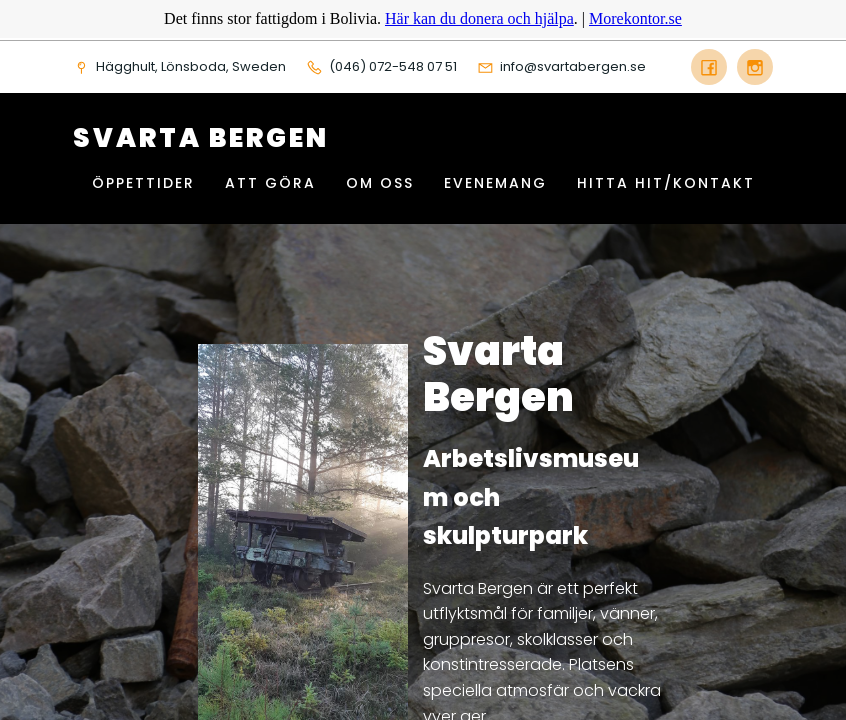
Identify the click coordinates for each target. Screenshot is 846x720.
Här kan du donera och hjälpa (479, 18)
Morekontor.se (635, 18)
